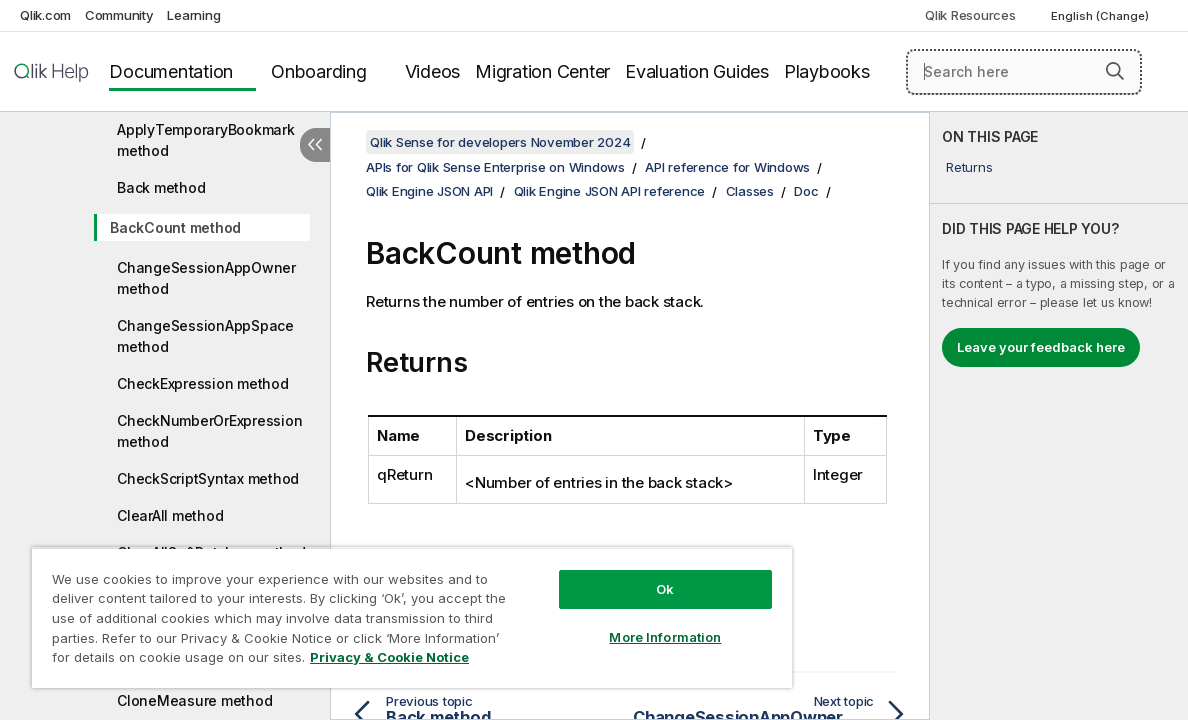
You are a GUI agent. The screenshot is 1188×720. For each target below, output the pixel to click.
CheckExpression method (203, 383)
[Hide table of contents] (315, 145)
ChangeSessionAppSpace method (205, 336)
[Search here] (1024, 72)
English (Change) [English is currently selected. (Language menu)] (1101, 16)
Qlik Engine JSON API (429, 191)
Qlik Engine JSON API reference (610, 191)
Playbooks (827, 71)
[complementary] (1059, 416)
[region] (376, 610)
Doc (806, 191)
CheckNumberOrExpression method (209, 431)
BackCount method (175, 227)
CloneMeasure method (194, 700)
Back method (161, 187)
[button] (1115, 71)
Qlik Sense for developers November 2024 (500, 142)
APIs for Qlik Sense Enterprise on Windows (495, 167)
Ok (605, 574)
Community (119, 15)
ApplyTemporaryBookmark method (206, 140)
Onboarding (319, 71)
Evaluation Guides (697, 71)
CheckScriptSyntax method (208, 478)
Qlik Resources (970, 15)
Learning (193, 15)
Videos (433, 71)
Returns (969, 167)
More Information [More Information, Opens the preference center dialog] (605, 622)
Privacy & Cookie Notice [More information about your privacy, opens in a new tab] (168, 661)
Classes (750, 191)
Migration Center (542, 71)
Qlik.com (45, 15)
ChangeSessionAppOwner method (206, 278)
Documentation (171, 71)
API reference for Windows (727, 167)
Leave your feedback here (1041, 347)
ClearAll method (170, 515)
